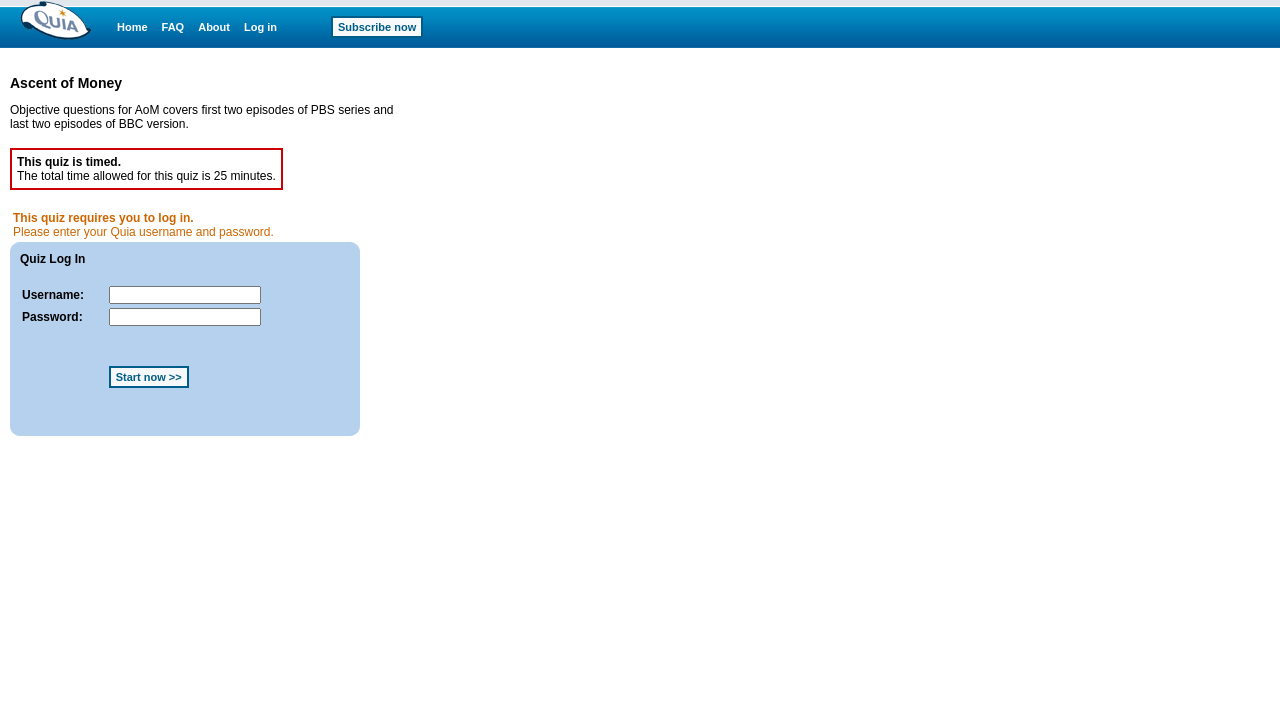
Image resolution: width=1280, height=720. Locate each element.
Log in (260, 27)
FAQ (173, 27)
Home (132, 27)
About (214, 27)
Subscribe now (377, 27)
